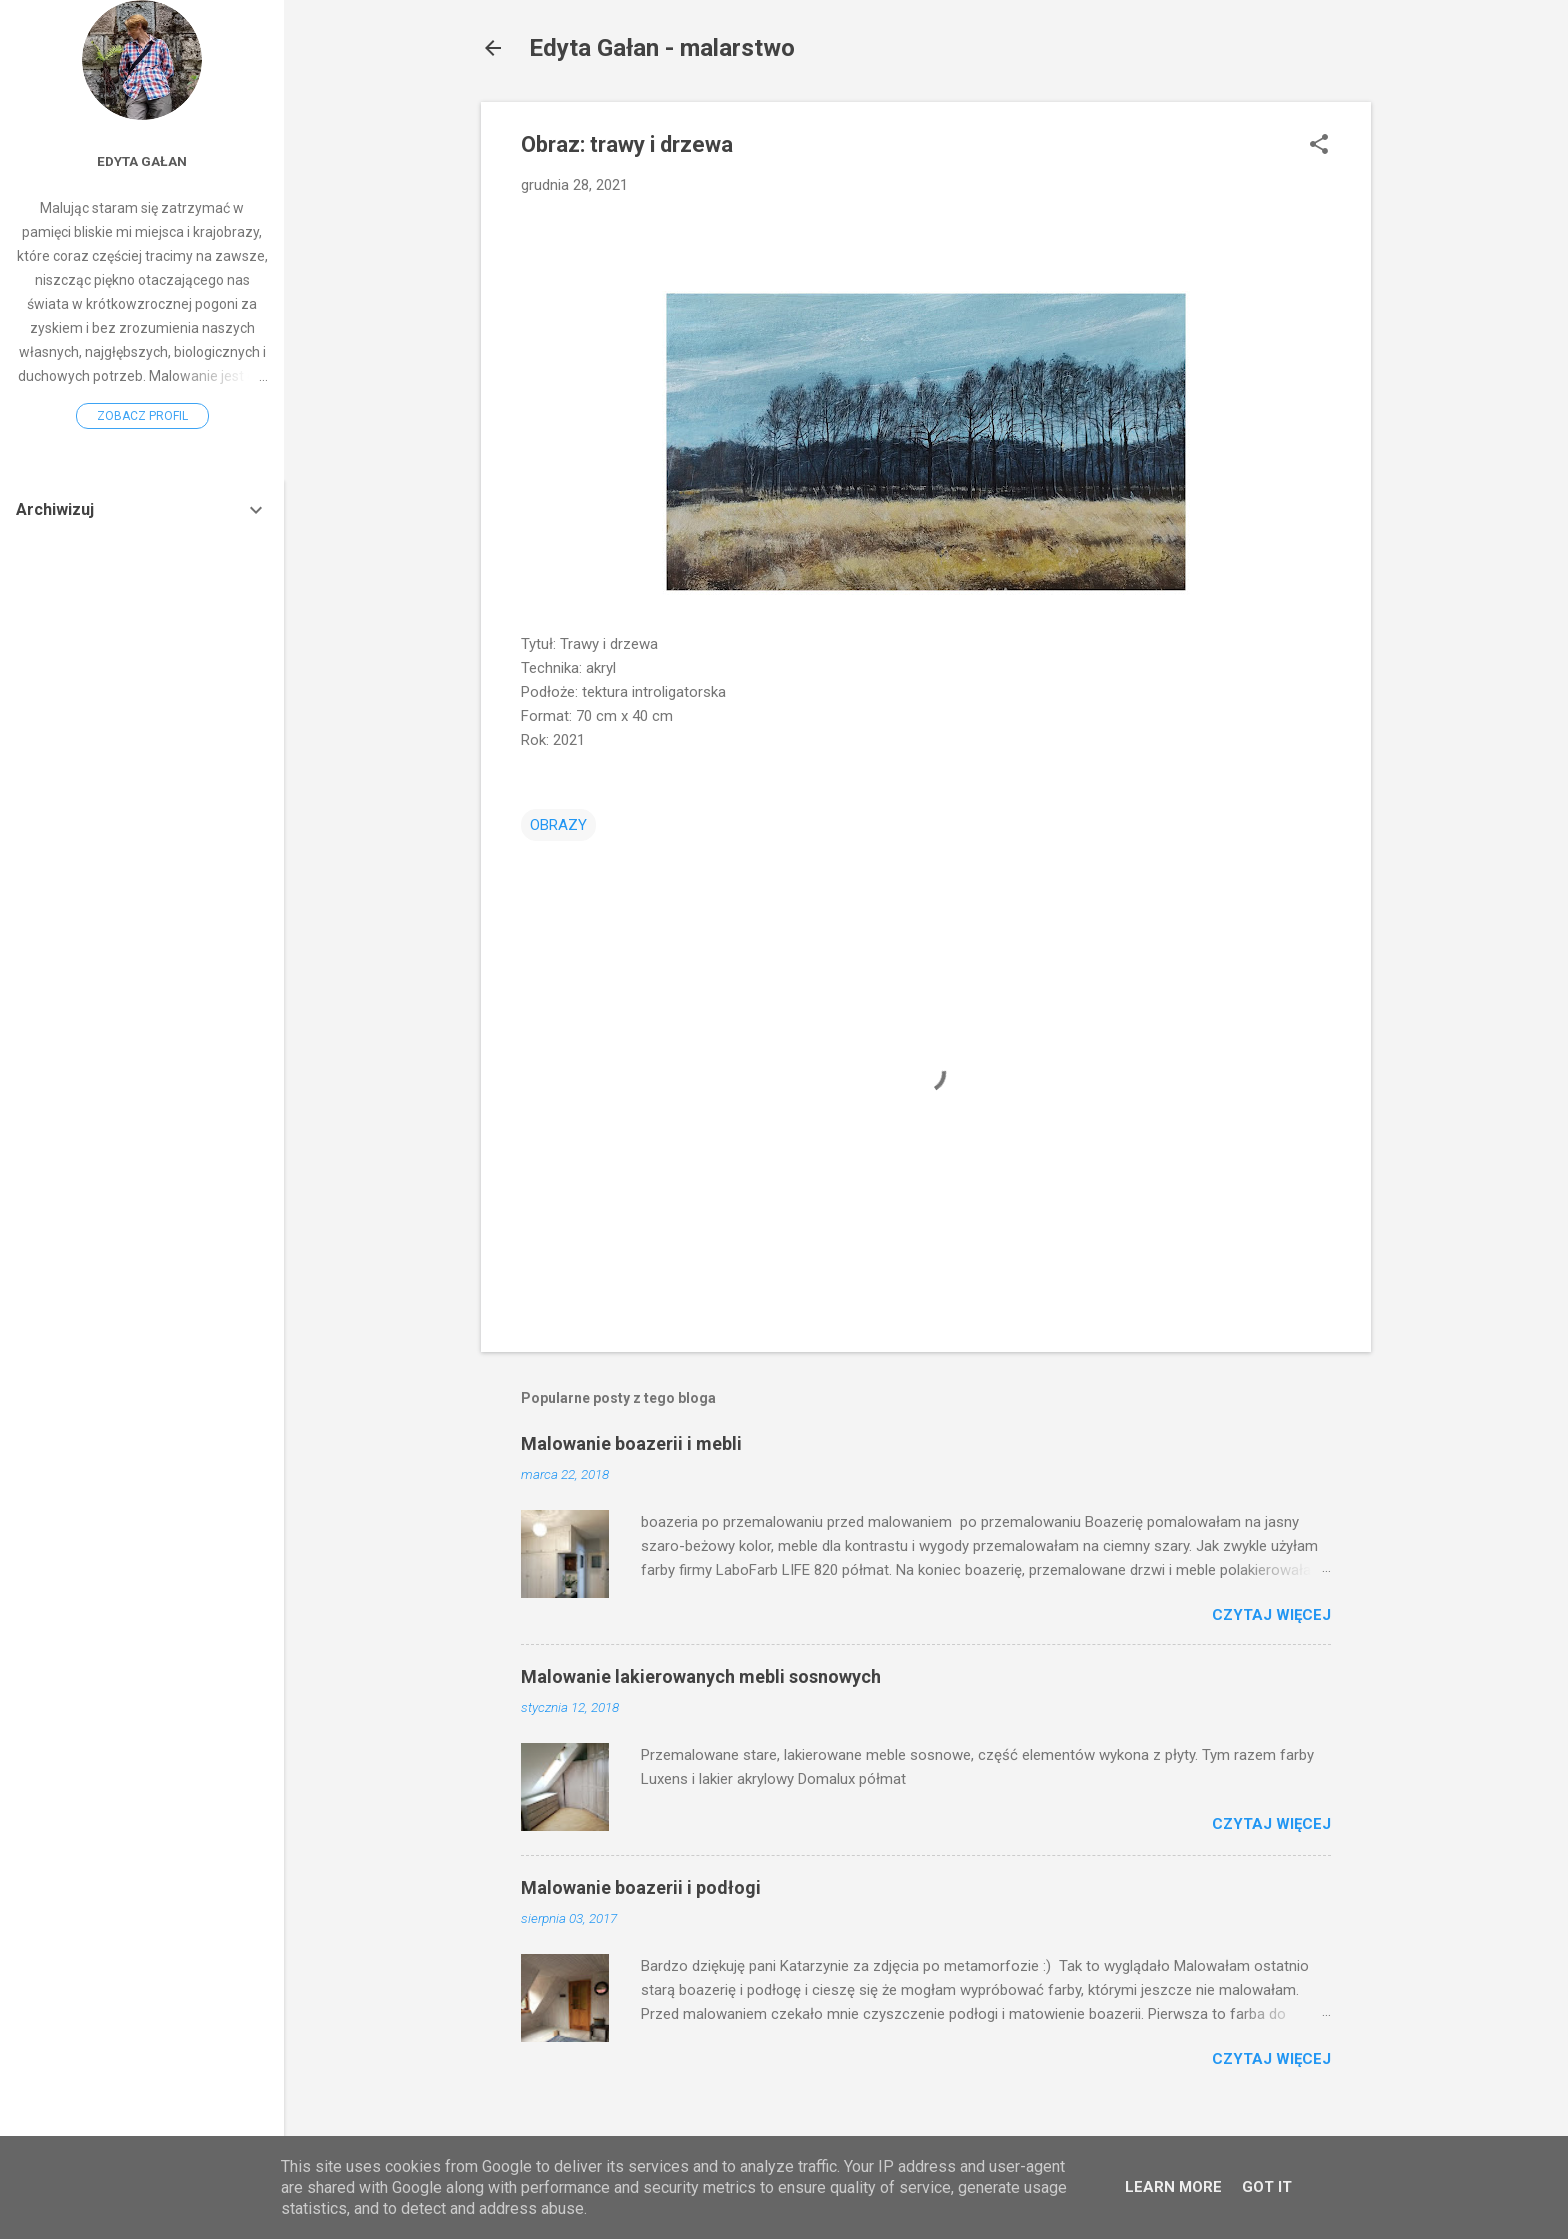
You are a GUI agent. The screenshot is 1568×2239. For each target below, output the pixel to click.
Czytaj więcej (1271, 1615)
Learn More (1173, 2187)
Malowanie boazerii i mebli (631, 1443)
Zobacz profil (142, 416)
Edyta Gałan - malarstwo (662, 48)
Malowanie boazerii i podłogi (641, 1887)
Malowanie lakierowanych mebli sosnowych (701, 1676)
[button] (1319, 146)
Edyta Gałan (142, 161)
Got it (1267, 2187)
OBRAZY (558, 825)
